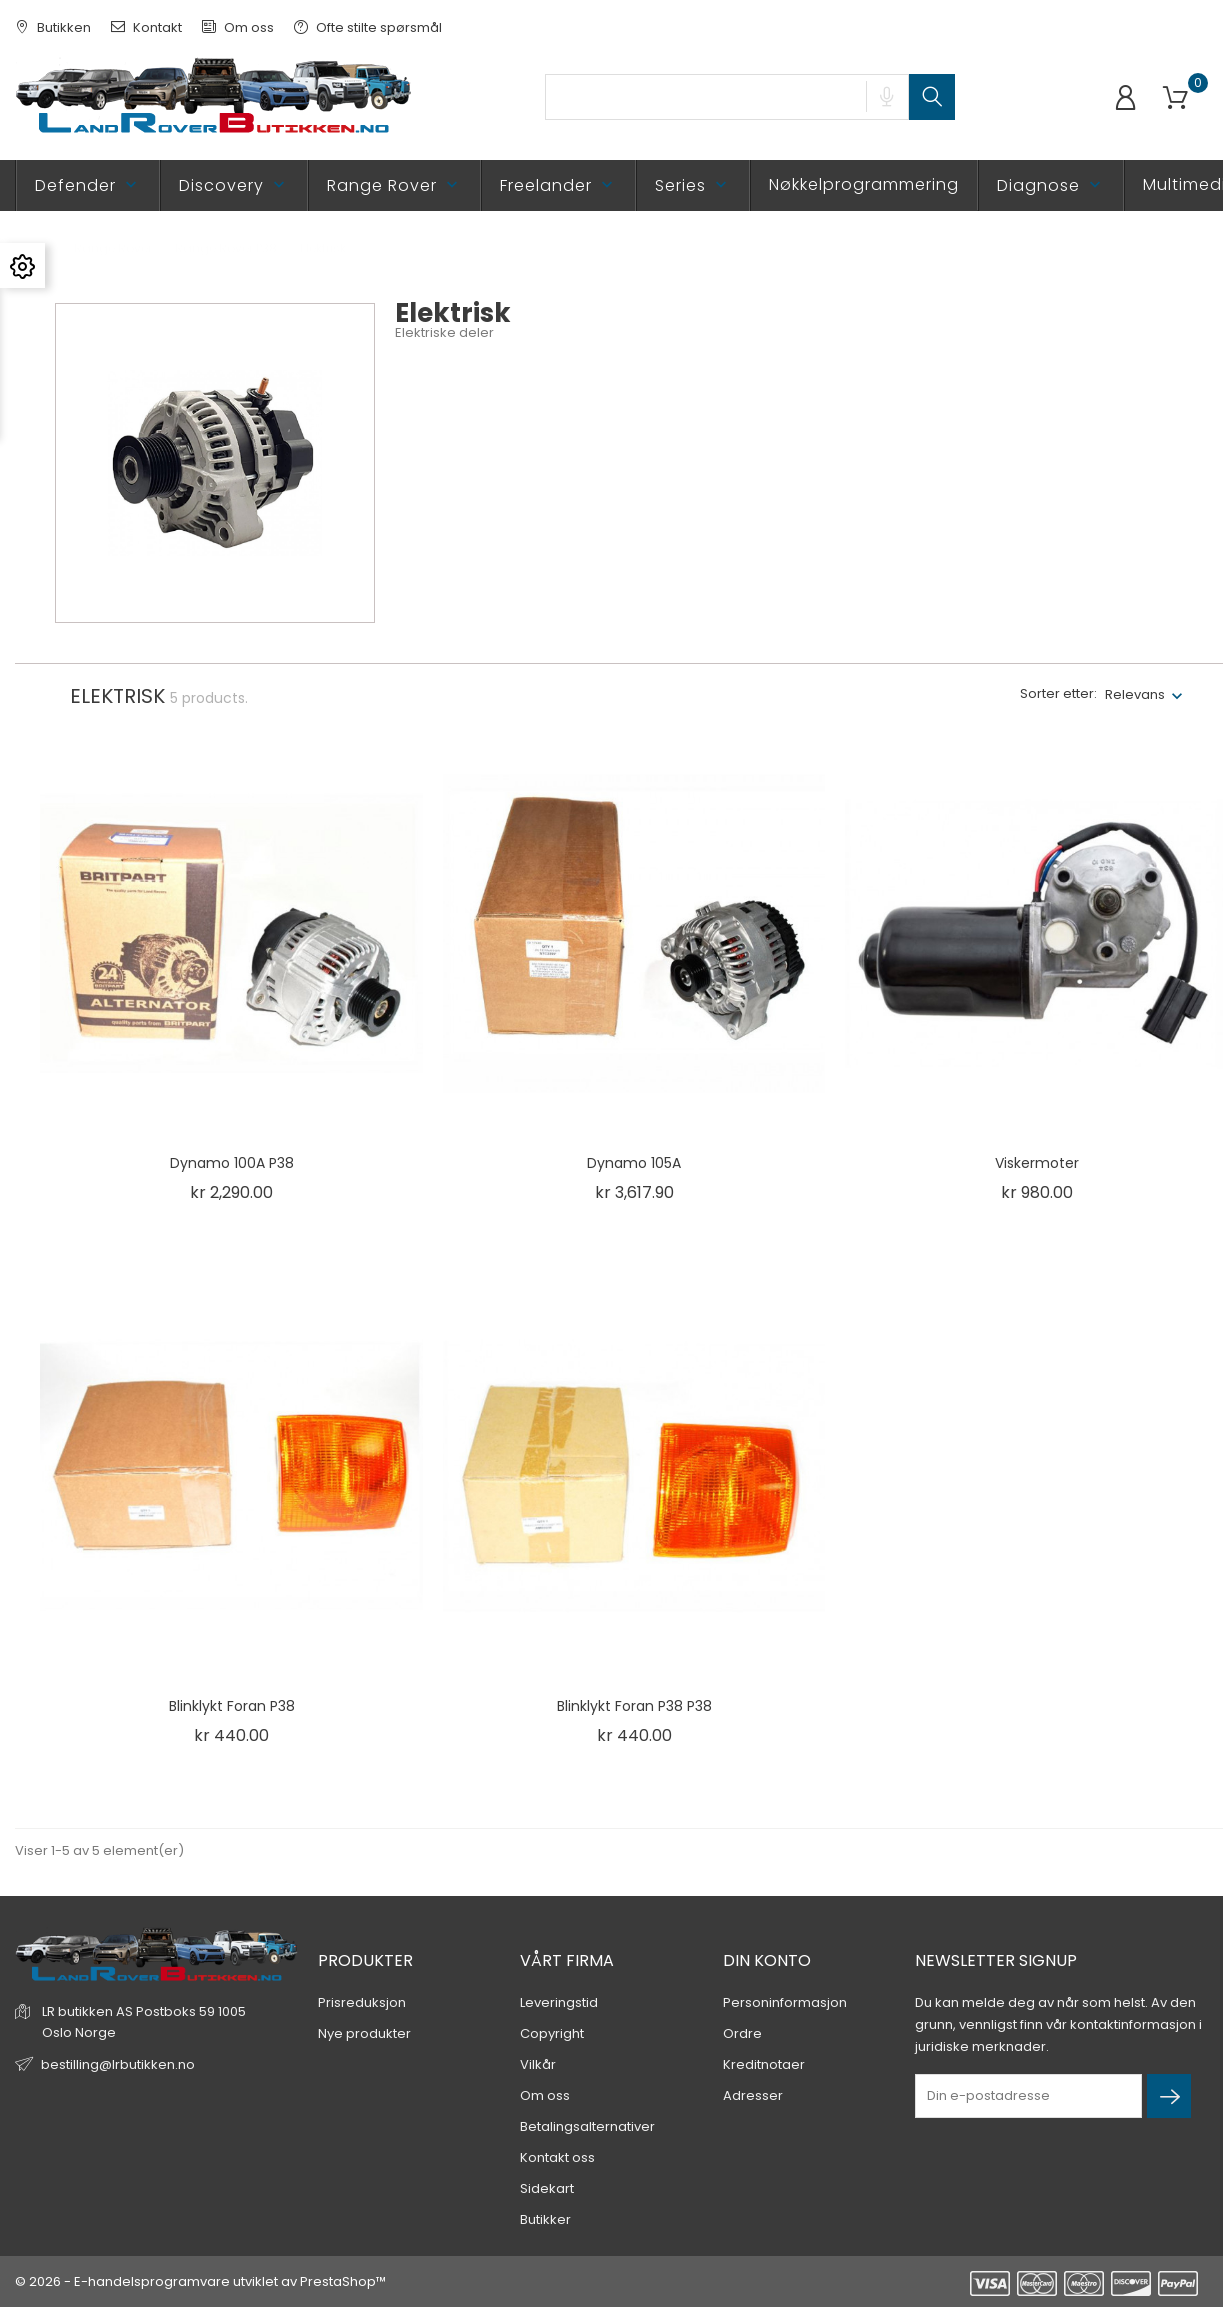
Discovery (234, 185)
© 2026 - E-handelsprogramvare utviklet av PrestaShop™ (200, 2281)
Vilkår (538, 2064)
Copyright (552, 2033)
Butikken (53, 27)
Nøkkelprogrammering (864, 184)
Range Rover (394, 185)
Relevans (1135, 694)
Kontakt (146, 27)
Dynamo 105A (634, 1163)
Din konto (767, 1960)
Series (693, 185)
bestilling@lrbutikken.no (118, 2064)
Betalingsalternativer (587, 2126)
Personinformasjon (785, 2002)
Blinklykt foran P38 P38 (634, 1706)
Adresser (753, 2095)
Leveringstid (559, 2002)
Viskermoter (1037, 1163)
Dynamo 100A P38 (232, 1163)
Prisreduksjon (362, 2002)
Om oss (238, 27)
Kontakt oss (557, 2157)
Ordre (742, 2033)
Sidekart (547, 2188)
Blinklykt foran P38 (232, 1706)
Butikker (545, 2219)
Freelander (558, 185)
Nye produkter (364, 2033)
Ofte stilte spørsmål (368, 27)
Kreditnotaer (764, 2064)
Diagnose (1051, 185)
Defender (88, 185)
